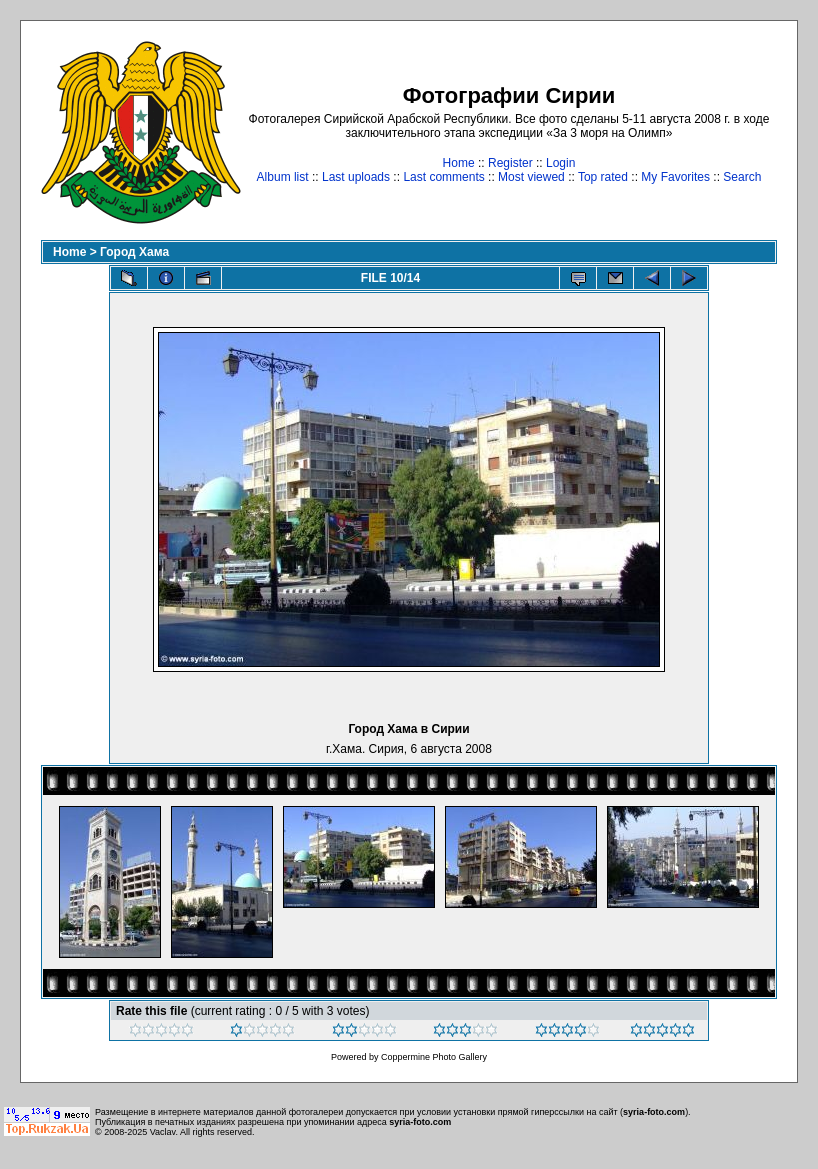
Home (459, 163)
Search (742, 177)
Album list (283, 177)
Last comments (443, 177)
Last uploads (356, 177)
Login (560, 163)
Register (510, 163)
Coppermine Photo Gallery (434, 1057)
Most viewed (531, 177)
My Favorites (675, 177)
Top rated (603, 177)
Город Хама (134, 252)
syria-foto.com (654, 1112)
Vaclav (163, 1132)
